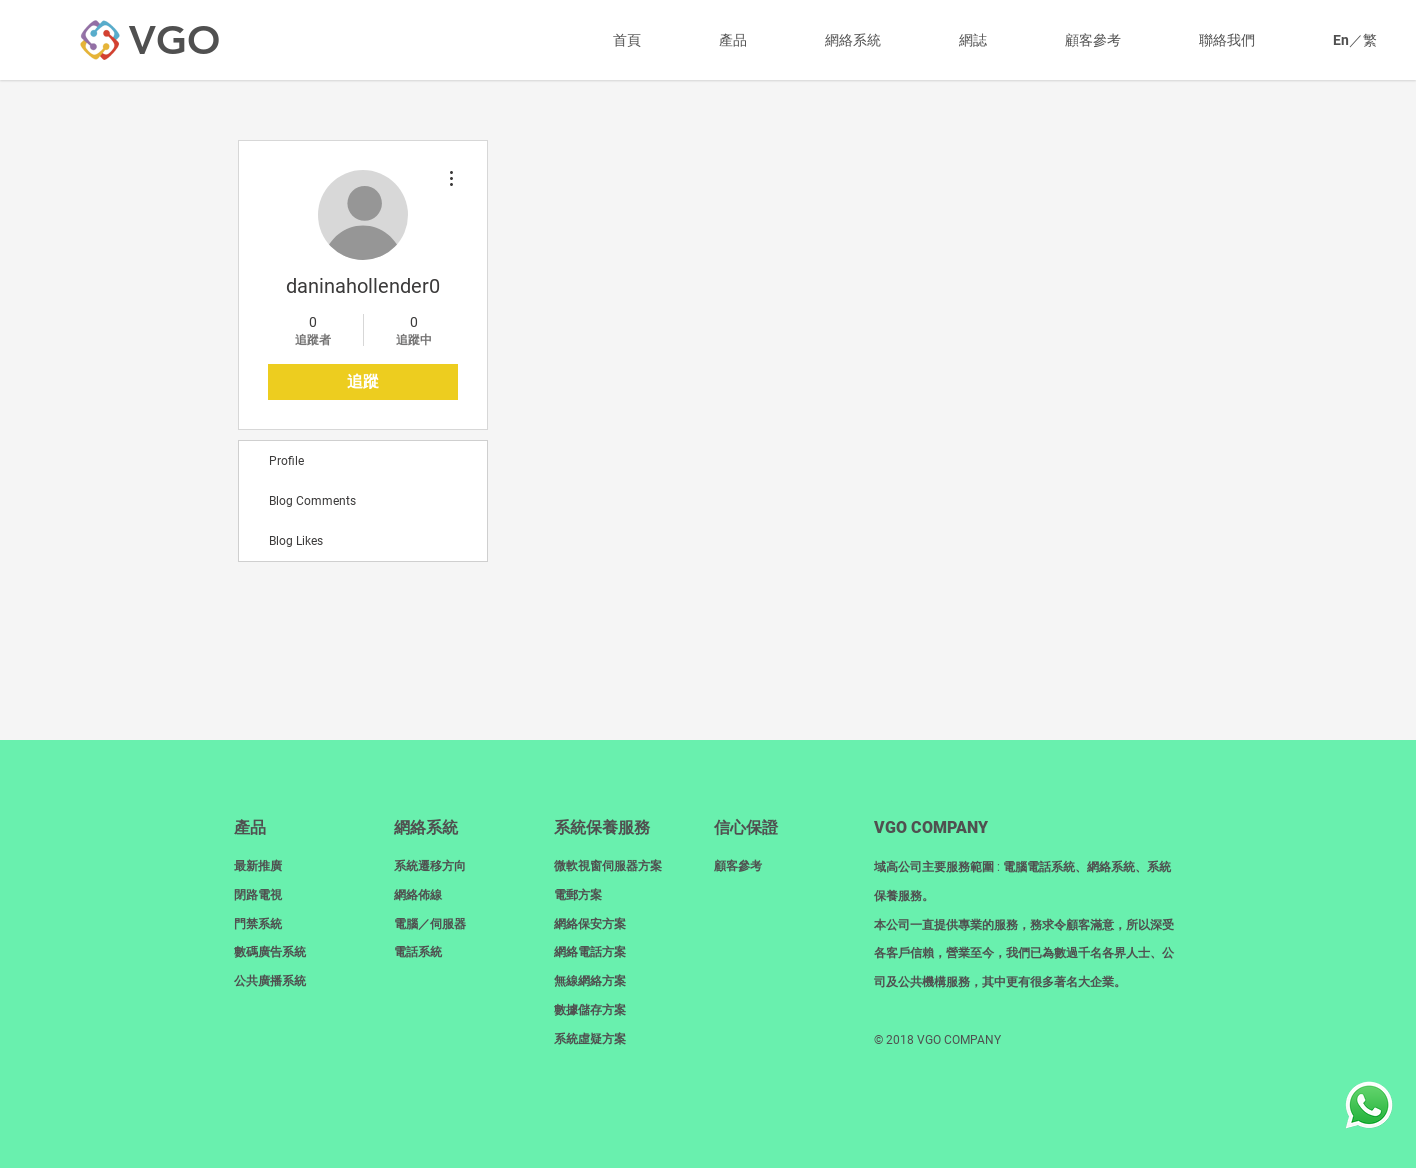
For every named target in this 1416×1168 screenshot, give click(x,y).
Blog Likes (296, 541)
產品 (250, 827)
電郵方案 (578, 895)
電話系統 (418, 952)
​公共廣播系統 (270, 981)
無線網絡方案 (590, 981)
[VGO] (174, 40)
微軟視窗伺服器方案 (608, 866)
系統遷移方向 (430, 866)
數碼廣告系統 (270, 952)
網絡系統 (426, 827)
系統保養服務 (602, 827)
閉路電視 (258, 895)
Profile (286, 461)
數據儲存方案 (590, 1010)
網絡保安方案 (590, 924)
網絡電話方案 (590, 952)
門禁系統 (258, 924)
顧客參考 (738, 866)
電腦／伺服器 (430, 924)
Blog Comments (312, 501)
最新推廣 (258, 866)
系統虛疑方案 (590, 1039)
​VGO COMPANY (931, 827)
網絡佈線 (418, 895)
